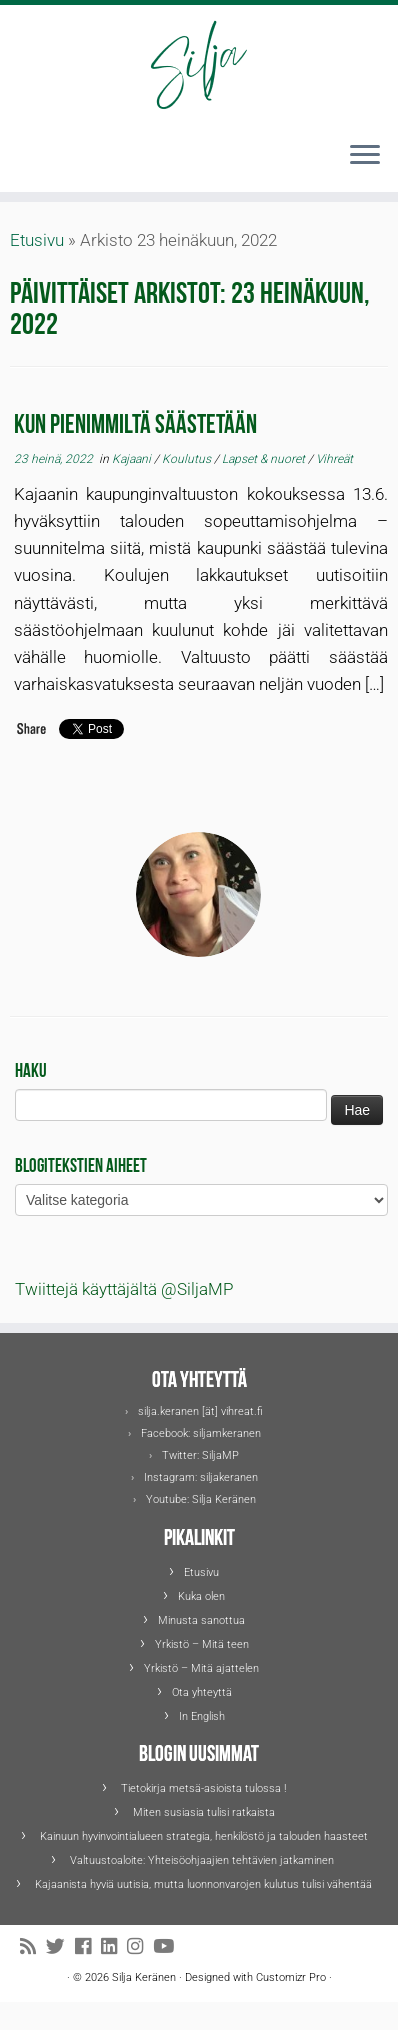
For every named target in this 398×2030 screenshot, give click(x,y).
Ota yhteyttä (202, 1692)
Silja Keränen (224, 1499)
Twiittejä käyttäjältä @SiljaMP (124, 1289)
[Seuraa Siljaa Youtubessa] (168, 1947)
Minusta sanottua (201, 1620)
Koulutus (188, 459)
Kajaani (133, 459)
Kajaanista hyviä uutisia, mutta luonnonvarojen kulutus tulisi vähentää (203, 1884)
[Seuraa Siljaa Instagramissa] (140, 1947)
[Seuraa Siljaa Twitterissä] (60, 1947)
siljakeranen (229, 1477)
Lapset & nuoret (265, 459)
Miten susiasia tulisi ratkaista (204, 1812)
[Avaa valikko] (365, 156)
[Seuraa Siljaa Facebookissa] (88, 1947)
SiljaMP (220, 1455)
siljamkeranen (227, 1433)
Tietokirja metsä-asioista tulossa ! (203, 1788)
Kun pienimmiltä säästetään (135, 421)
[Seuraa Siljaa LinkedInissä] (114, 1947)
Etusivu (37, 240)
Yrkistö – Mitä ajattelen (201, 1668)
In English (202, 1716)
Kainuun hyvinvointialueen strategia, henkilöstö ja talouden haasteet (204, 1836)
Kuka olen (201, 1596)
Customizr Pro (291, 1977)
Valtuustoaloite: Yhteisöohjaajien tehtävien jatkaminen (203, 1860)
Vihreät (334, 459)
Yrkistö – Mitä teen (202, 1644)
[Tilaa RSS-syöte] (33, 1947)
